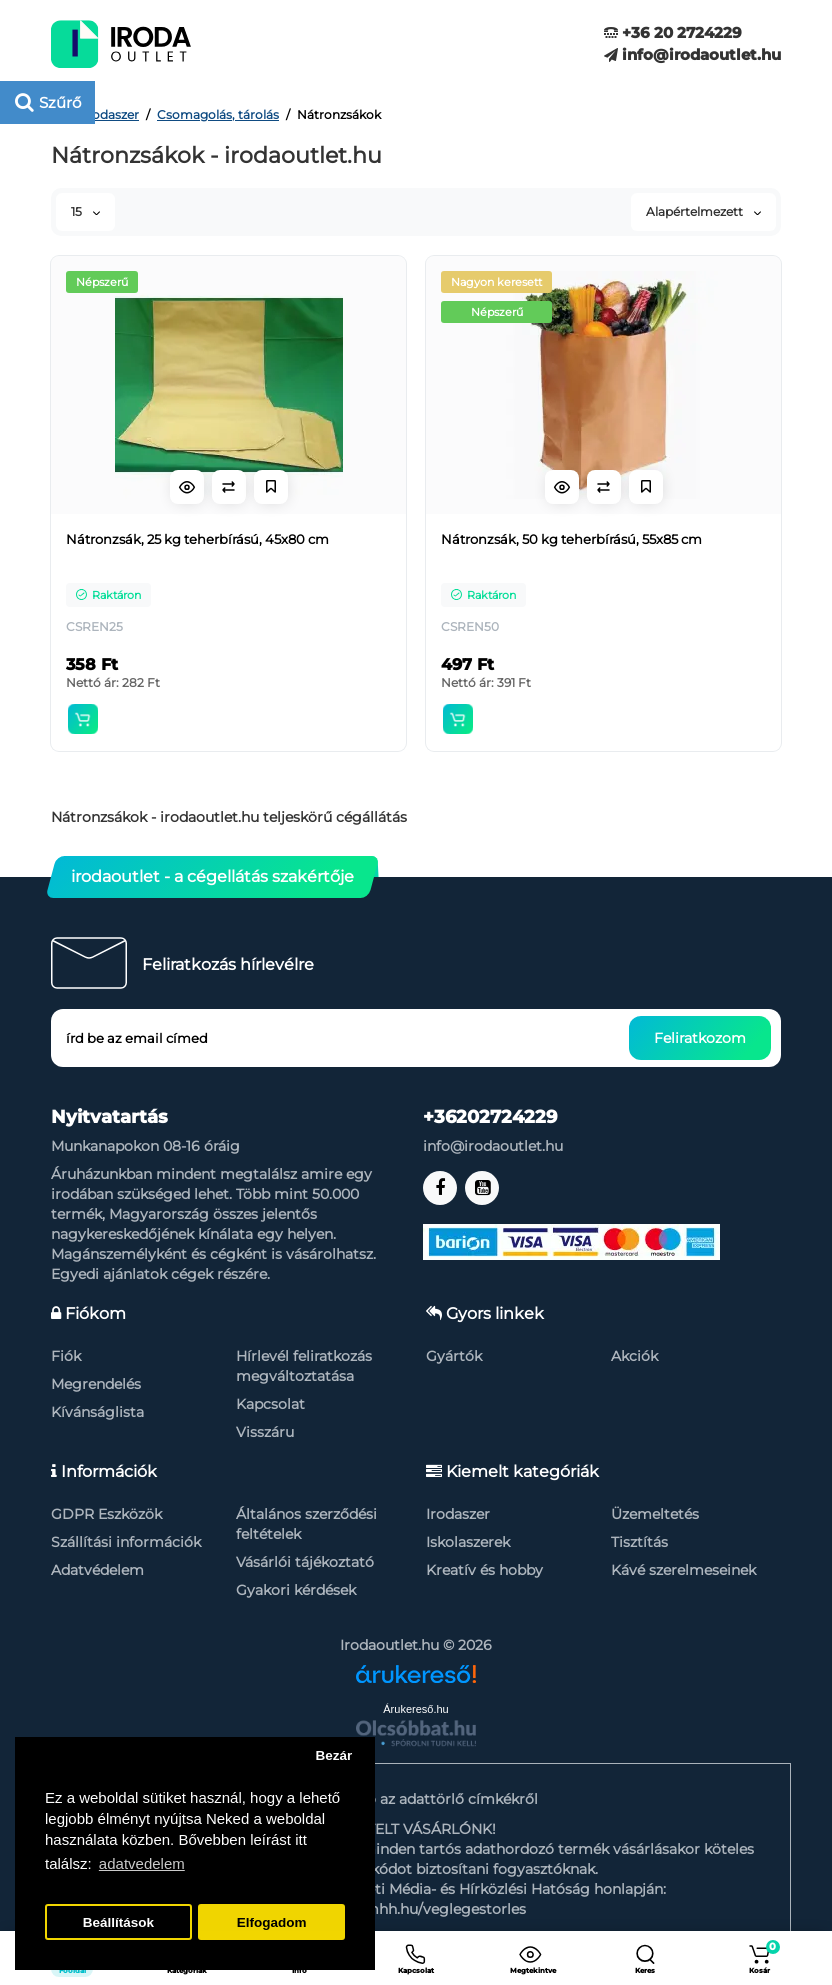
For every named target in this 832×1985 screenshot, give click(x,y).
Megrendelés (96, 1384)
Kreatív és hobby (484, 1570)
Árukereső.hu (415, 1709)
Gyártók (454, 1356)
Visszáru (265, 1432)
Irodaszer (458, 1514)
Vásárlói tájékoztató (305, 1562)
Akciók (634, 1356)
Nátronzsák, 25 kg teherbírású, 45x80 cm (197, 539)
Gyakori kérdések (296, 1590)
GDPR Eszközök (106, 1514)
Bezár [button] (333, 1755)
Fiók (66, 1356)
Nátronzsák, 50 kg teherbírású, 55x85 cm (571, 539)
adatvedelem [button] (142, 1863)
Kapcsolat (270, 1404)
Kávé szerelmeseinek (683, 1570)
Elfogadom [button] (272, 1922)
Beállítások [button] (118, 1922)
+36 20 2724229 (673, 32)
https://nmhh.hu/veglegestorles (416, 1909)
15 (85, 211)
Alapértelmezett (703, 211)
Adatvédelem (97, 1570)
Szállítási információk (126, 1542)
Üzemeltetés (655, 1514)
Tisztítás (639, 1542)
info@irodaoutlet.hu (692, 54)
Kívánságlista (97, 1412)
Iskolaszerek (468, 1542)
